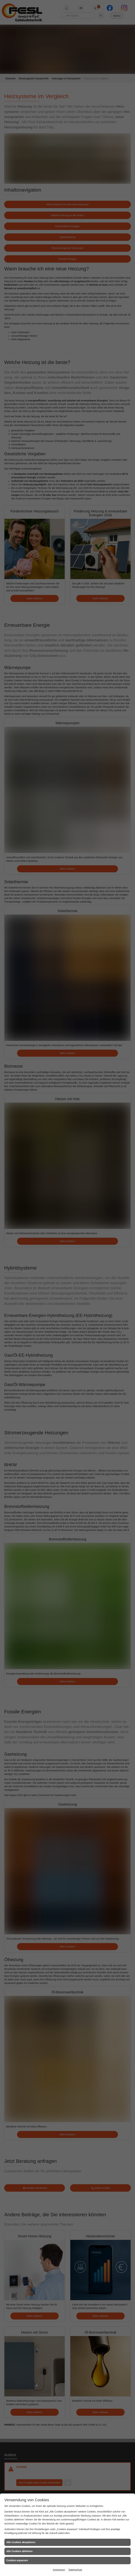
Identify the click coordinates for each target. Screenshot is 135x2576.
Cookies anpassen (17, 2560)
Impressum (59, 2569)
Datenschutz (75, 2569)
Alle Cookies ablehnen (19, 2551)
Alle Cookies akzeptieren (20, 2542)
